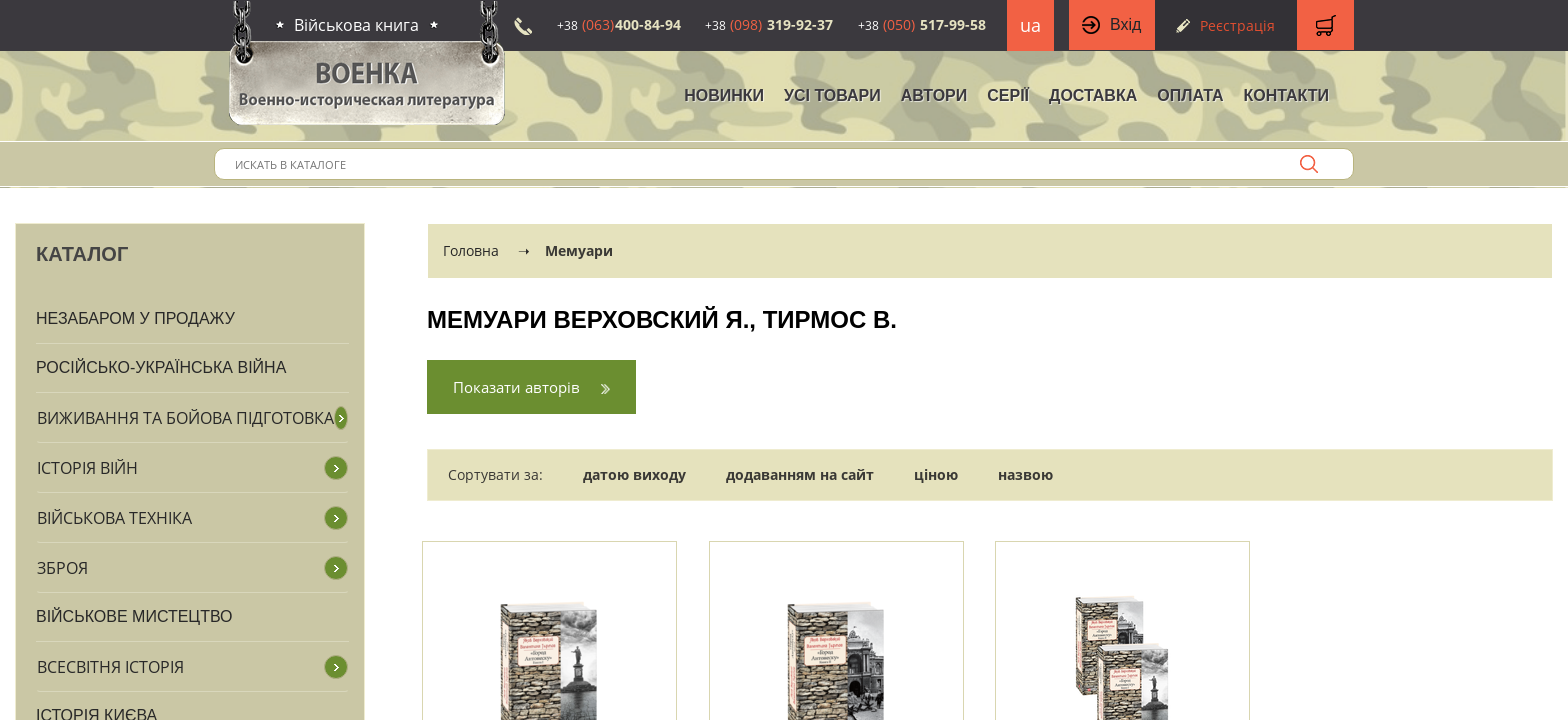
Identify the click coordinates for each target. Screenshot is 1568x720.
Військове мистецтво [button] (134, 616)
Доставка (1093, 95)
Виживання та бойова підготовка (185, 418)
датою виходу (634, 474)
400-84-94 (619, 24)
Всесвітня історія (110, 667)
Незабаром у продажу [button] (135, 318)
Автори (934, 95)
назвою (1025, 474)
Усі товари (832, 95)
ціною (936, 474)
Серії (1008, 95)
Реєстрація (1237, 25)
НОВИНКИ (724, 95)
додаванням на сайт (800, 474)
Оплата (1190, 95)
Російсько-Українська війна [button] (161, 367)
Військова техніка (114, 518)
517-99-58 (922, 24)
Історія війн (87, 468)
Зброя (62, 568)
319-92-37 (769, 24)
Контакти (1286, 95)
